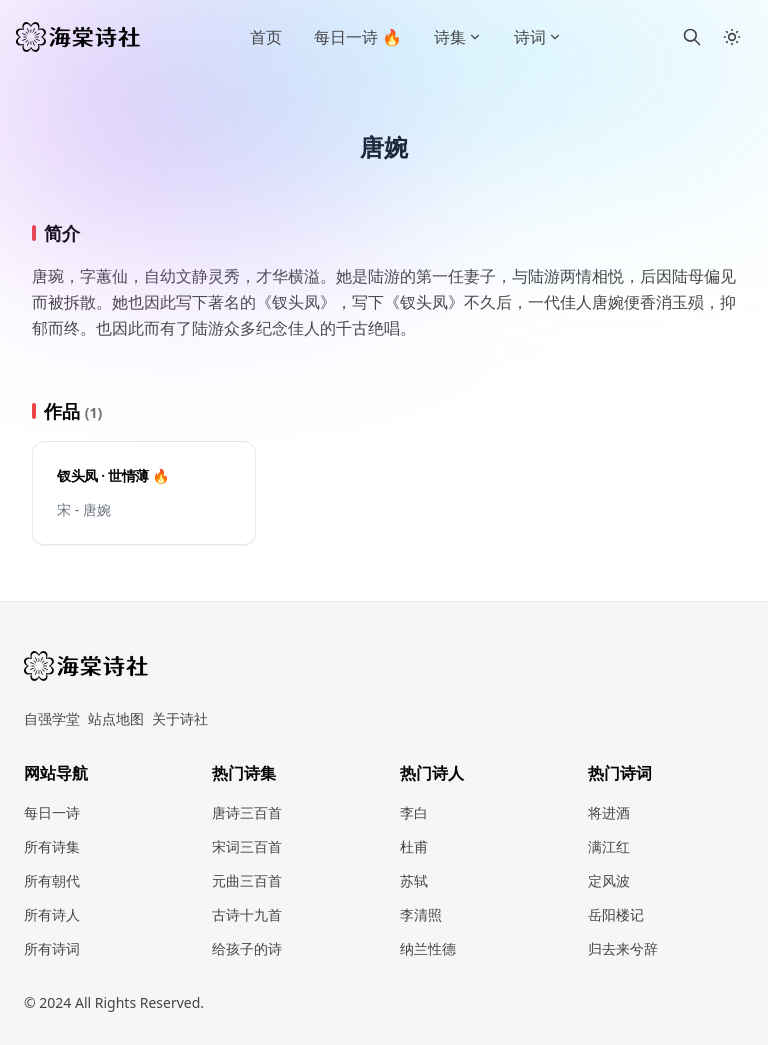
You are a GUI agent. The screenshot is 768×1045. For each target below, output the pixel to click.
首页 (266, 37)
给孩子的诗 (247, 948)
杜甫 (414, 846)
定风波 (609, 880)
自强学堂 (52, 718)
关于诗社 (180, 718)
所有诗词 (52, 948)
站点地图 (116, 718)
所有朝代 (52, 880)
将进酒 (609, 812)
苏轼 (414, 880)
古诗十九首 (247, 914)
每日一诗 (52, 812)
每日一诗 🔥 (358, 37)
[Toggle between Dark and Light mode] (732, 37)
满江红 (609, 846)
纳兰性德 (428, 948)
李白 (414, 812)
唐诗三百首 (247, 812)
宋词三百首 (247, 846)
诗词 (538, 37)
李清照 (421, 914)
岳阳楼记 (616, 914)
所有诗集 (52, 846)
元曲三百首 (247, 880)
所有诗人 (52, 914)
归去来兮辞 (623, 948)
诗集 (458, 37)
